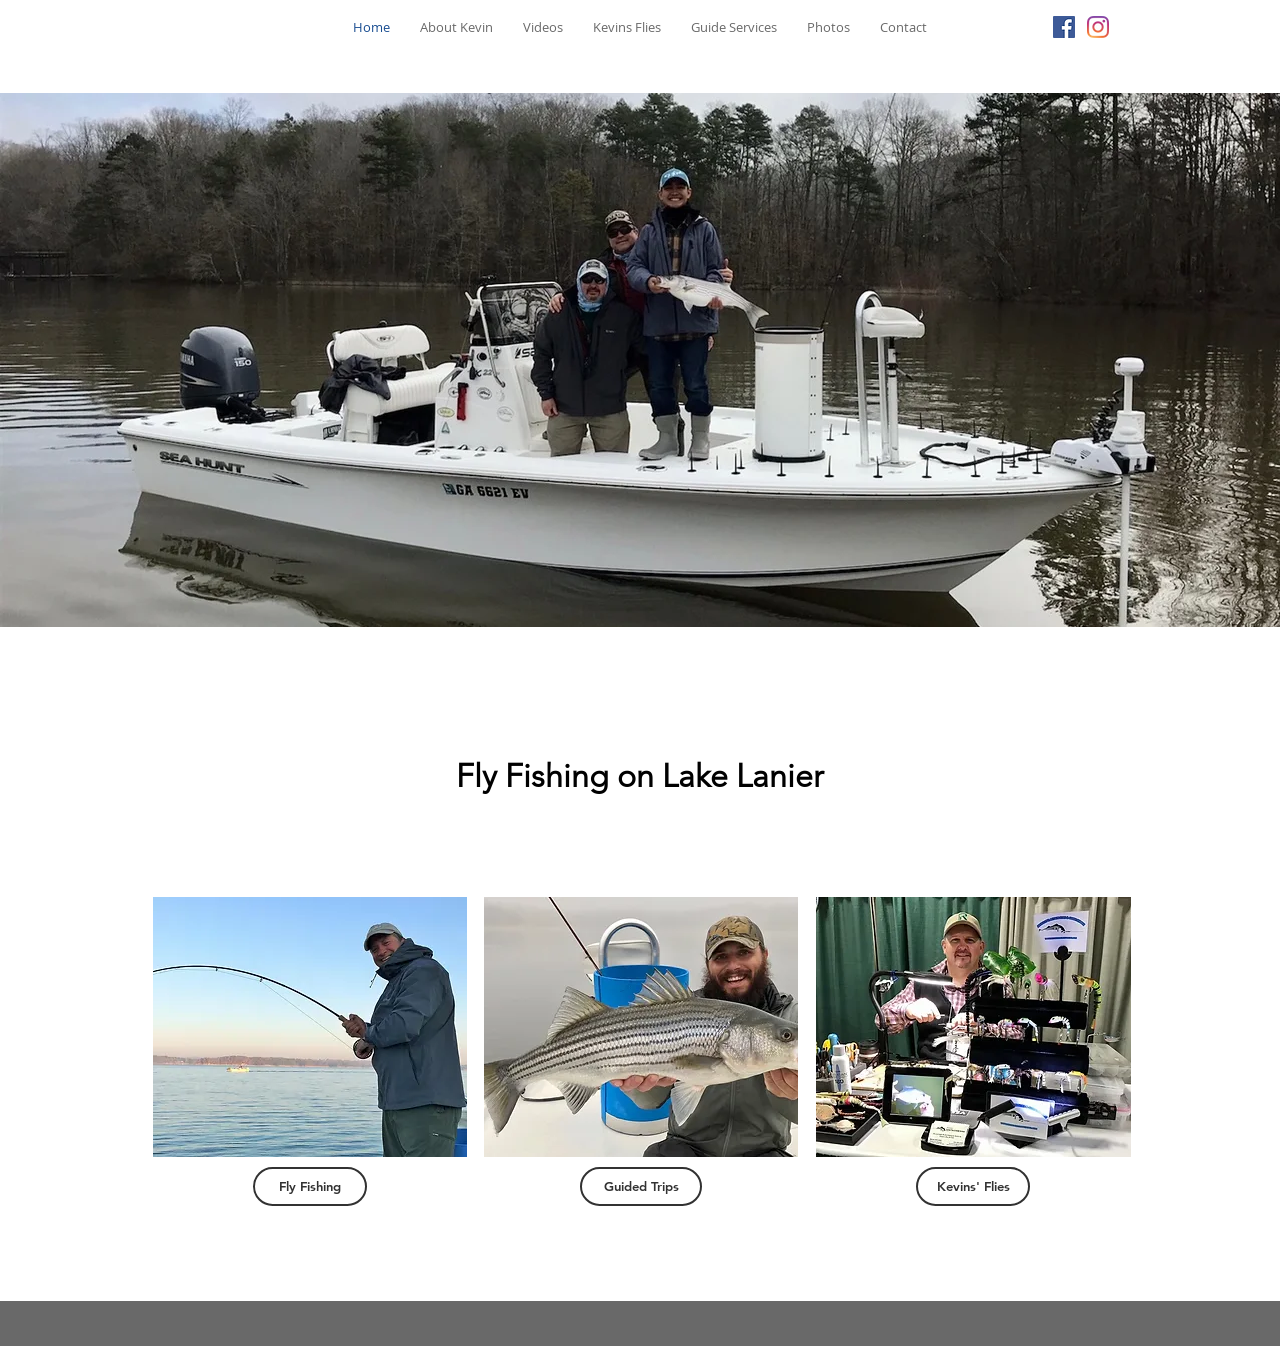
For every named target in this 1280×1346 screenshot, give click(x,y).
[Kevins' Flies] (973, 1186)
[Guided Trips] (641, 1186)
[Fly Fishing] (310, 1186)
